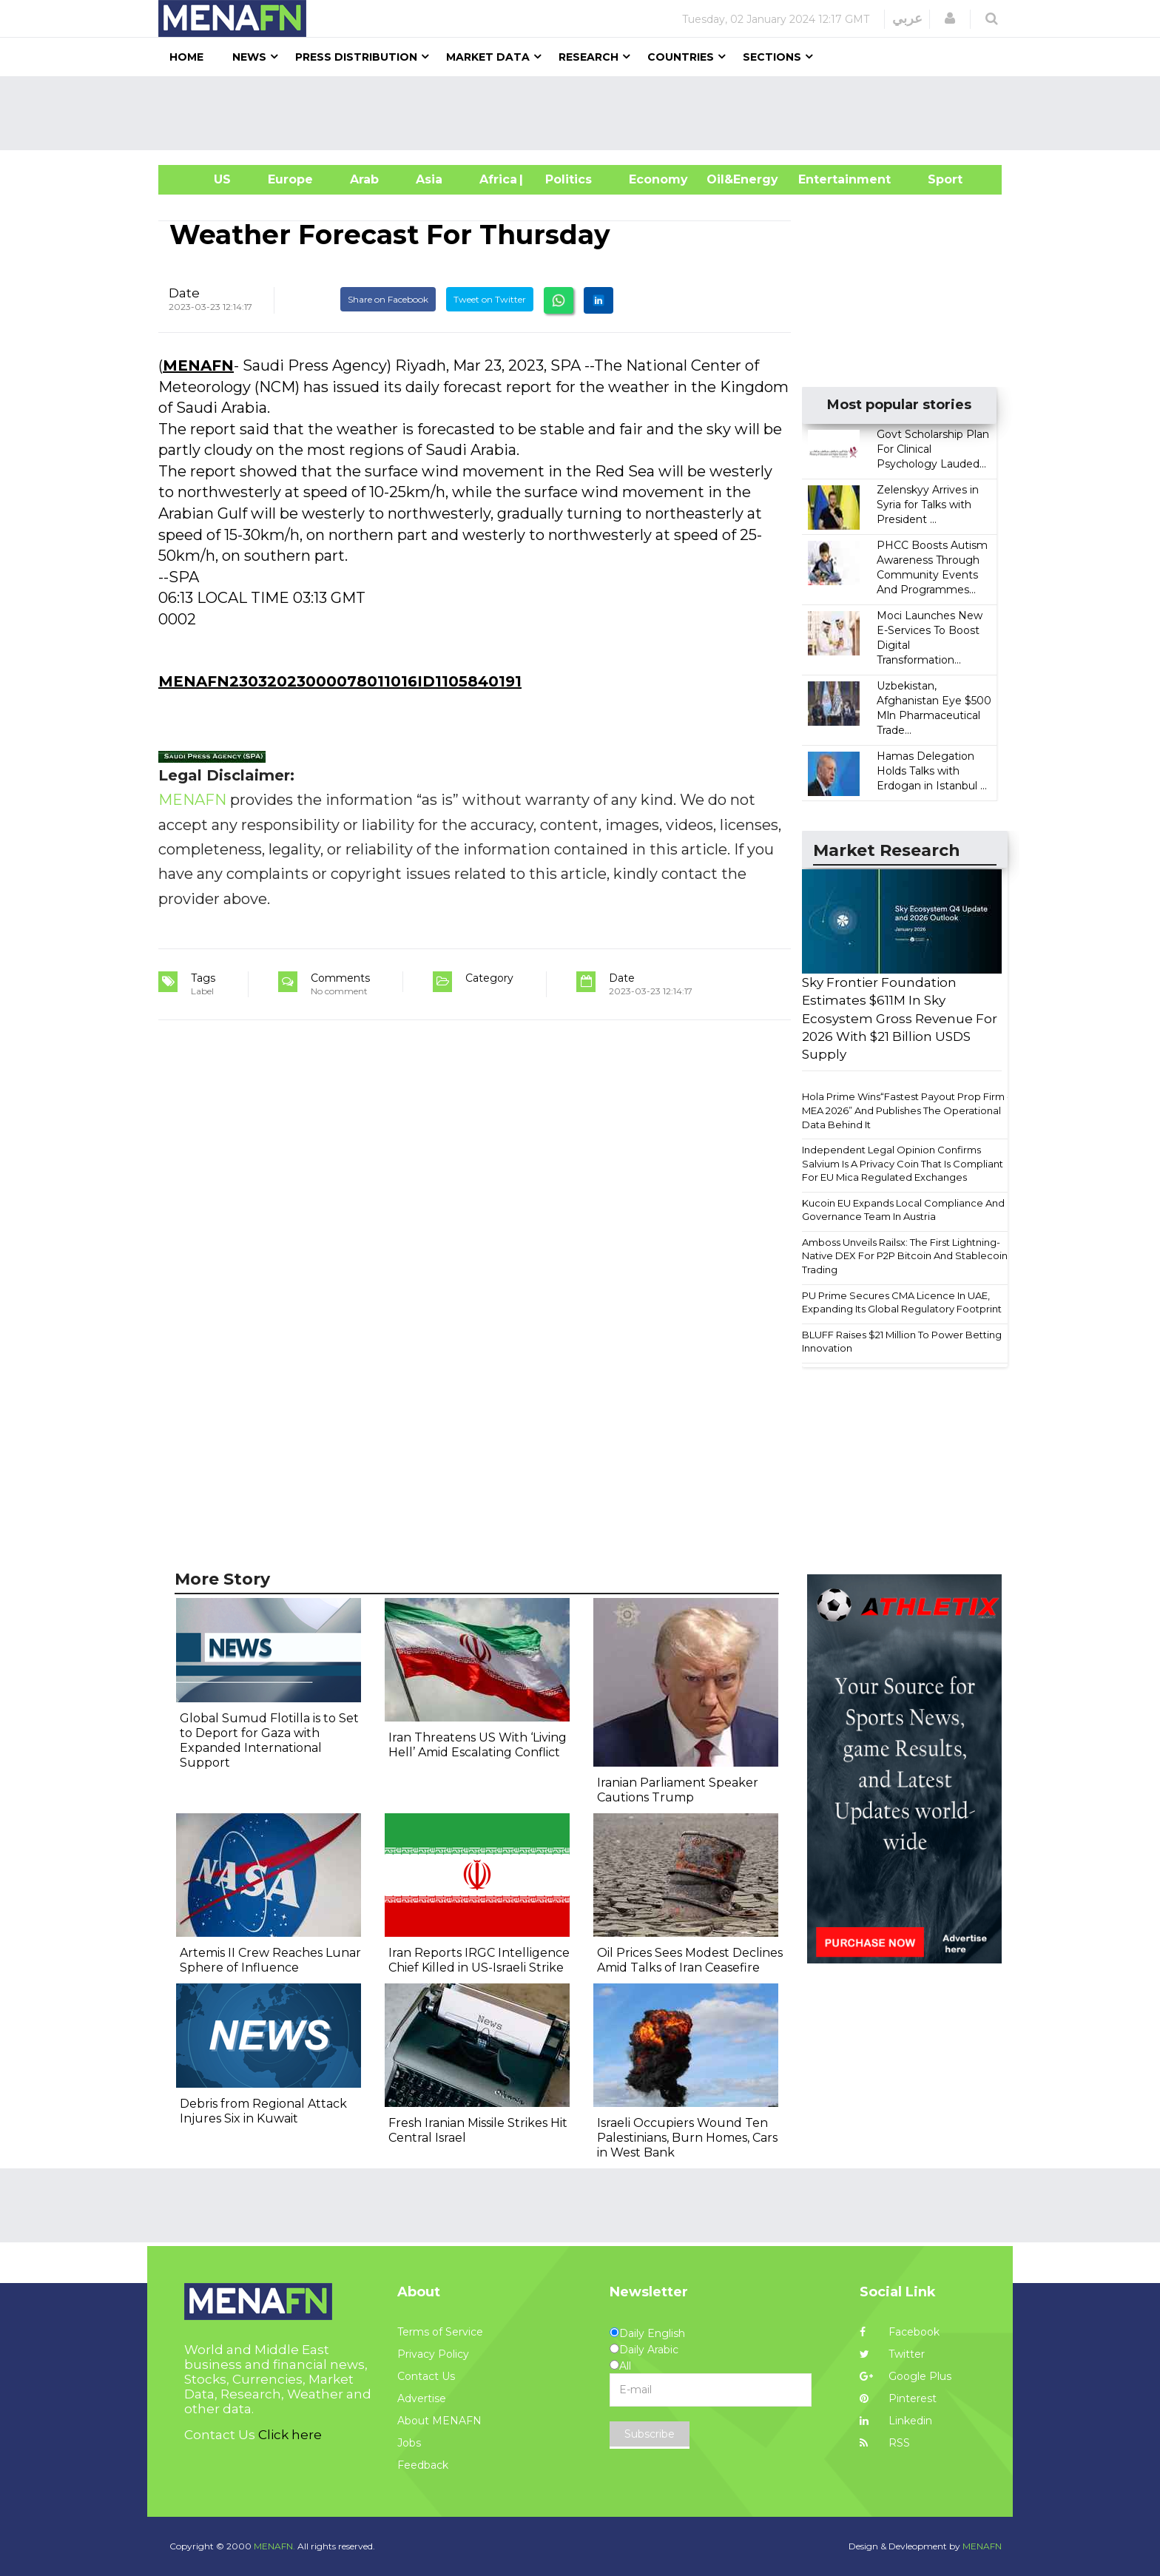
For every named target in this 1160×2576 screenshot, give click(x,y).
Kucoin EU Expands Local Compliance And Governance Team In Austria (903, 1210)
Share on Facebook (388, 299)
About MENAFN (439, 2420)
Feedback (422, 2465)
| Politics (564, 179)
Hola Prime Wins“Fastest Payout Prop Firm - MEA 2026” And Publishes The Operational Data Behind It (906, 1110)
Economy (658, 179)
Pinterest (898, 2398)
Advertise (421, 2398)
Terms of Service (440, 2332)
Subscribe (649, 2434)
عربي (907, 18)
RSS (885, 2442)
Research (588, 57)
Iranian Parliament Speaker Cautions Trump (677, 1790)
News (249, 57)
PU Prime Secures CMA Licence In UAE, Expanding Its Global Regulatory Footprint (902, 1302)
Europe (290, 179)
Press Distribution (356, 57)
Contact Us (426, 2376)
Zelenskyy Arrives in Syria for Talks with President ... (928, 504)
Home (186, 57)
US (203, 179)
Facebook (900, 2332)
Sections (772, 57)
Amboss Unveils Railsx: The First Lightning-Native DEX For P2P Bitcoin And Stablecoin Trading (905, 1255)
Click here (290, 2434)
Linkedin (896, 2420)
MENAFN (198, 365)
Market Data (488, 57)
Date (184, 293)
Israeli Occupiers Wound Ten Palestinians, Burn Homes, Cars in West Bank (687, 2137)
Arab (364, 179)
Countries (680, 57)
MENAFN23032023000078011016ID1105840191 (340, 681)
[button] (950, 18)
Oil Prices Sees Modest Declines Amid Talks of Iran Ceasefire (690, 1960)
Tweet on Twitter (489, 299)
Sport (935, 179)
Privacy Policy (433, 2354)
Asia (429, 179)
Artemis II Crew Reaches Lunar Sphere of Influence (270, 1960)
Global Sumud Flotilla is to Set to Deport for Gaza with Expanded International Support (269, 1740)
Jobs (409, 2442)
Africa (496, 179)
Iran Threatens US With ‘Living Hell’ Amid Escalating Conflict (477, 1744)
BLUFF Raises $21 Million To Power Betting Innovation (902, 1342)
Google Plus (905, 2376)
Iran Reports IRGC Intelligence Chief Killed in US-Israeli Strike (479, 1960)
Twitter (892, 2354)
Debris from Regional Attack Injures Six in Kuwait (263, 2111)
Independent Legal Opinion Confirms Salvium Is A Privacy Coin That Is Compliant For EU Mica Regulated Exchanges (902, 1163)
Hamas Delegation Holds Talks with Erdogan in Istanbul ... (932, 770)
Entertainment (822, 179)
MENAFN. (274, 2546)
